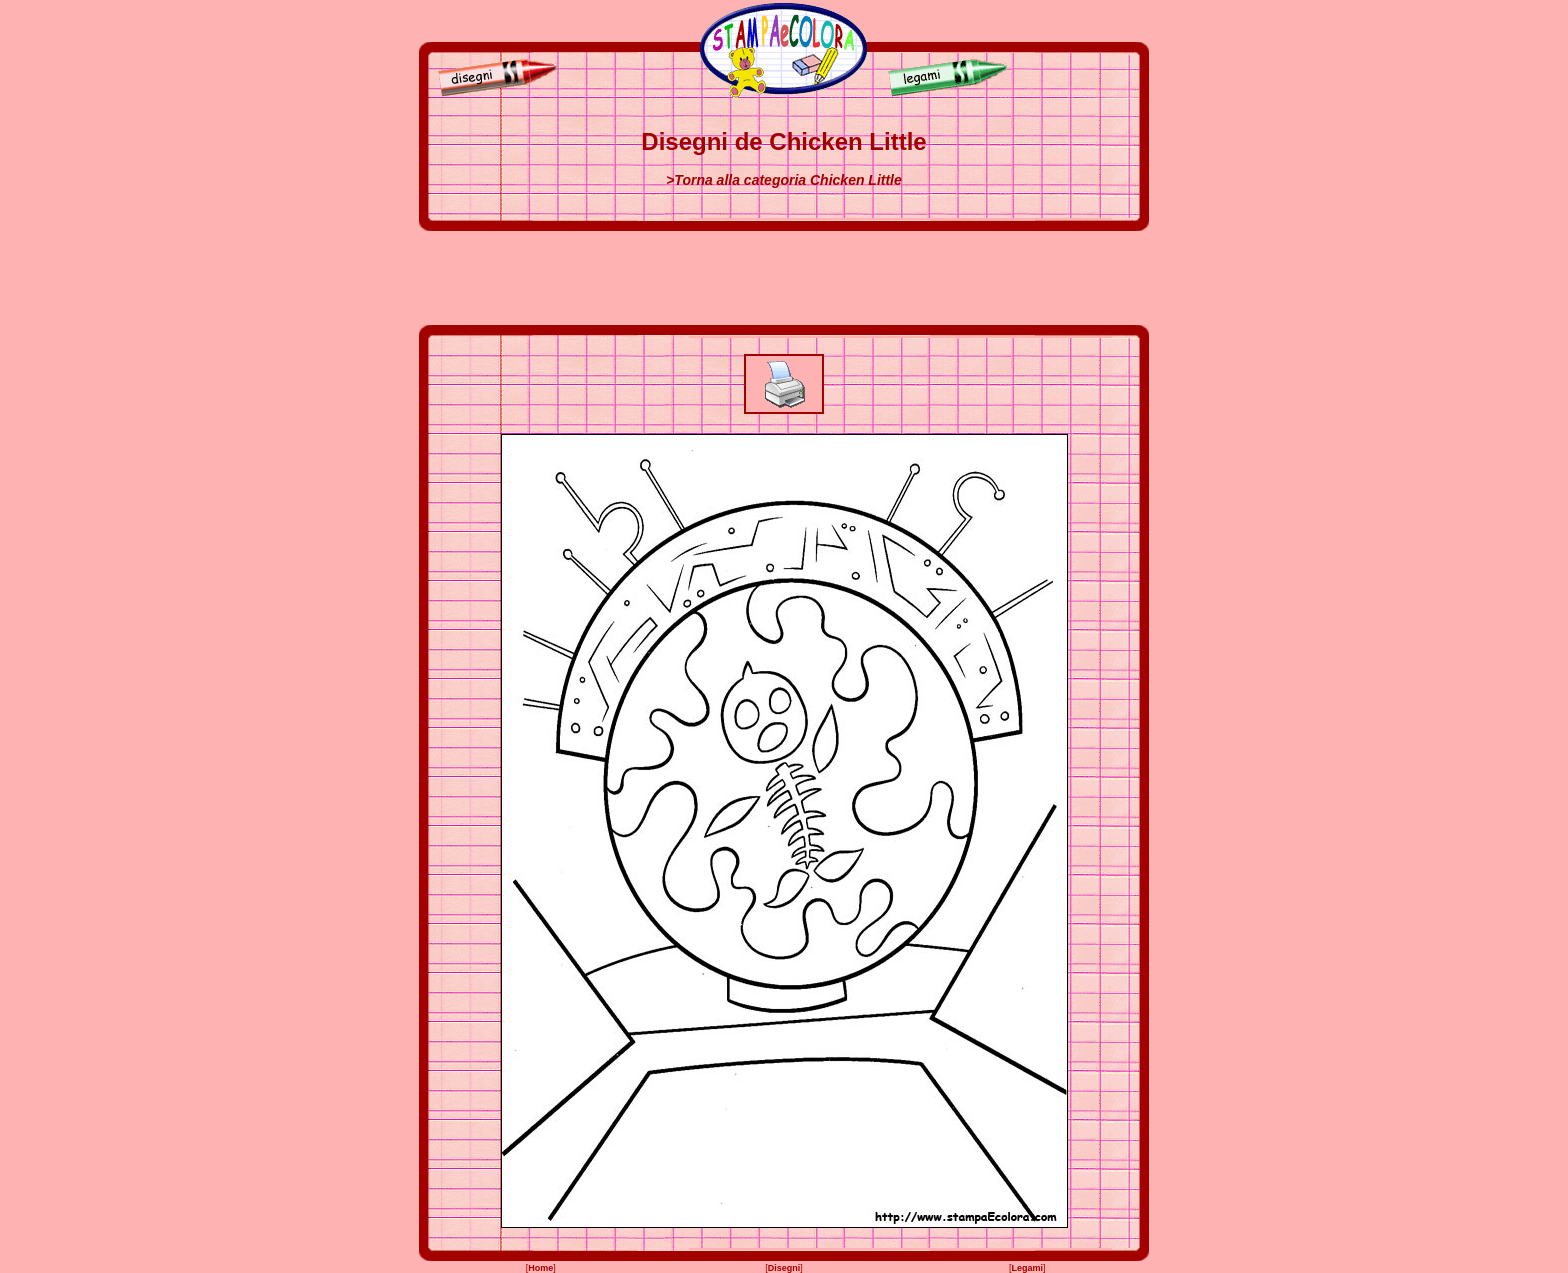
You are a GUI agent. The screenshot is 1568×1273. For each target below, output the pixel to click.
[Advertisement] (784, 278)
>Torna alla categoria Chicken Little (784, 180)
